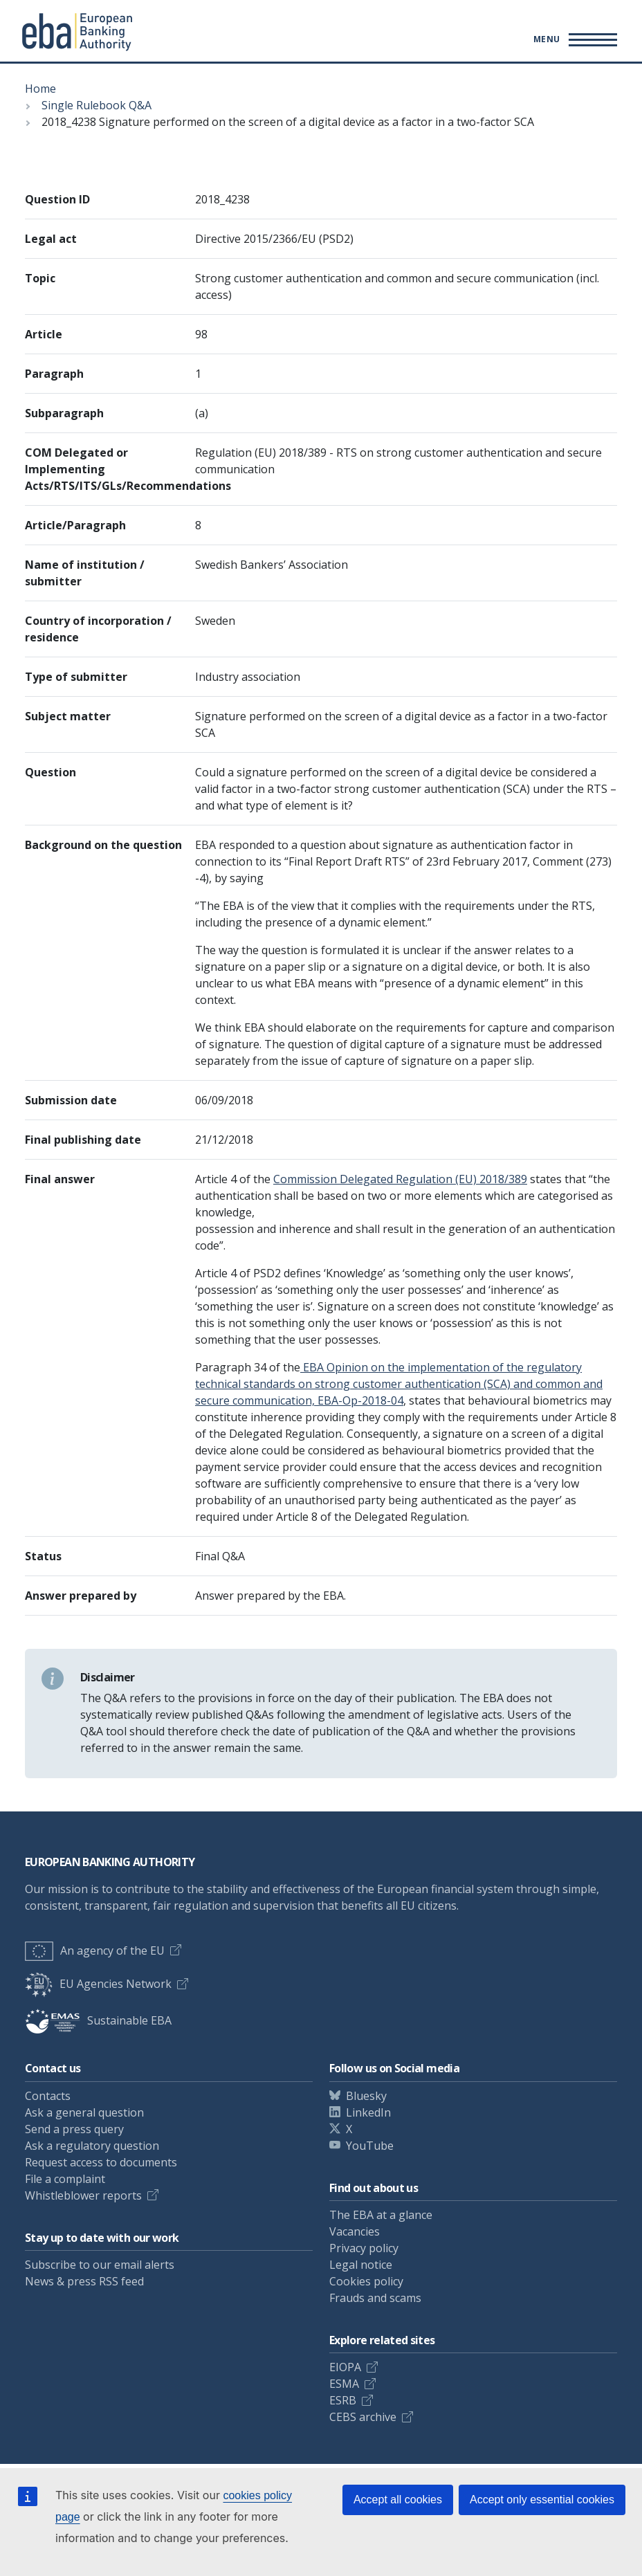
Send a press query (74, 2129)
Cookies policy (366, 2281)
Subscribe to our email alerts (99, 2264)
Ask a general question (84, 2112)
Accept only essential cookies (542, 2499)
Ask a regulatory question (92, 2145)
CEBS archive (362, 2416)
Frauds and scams (375, 2297)
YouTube (370, 2145)
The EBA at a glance (380, 2214)
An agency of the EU (95, 1950)
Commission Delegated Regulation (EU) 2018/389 (400, 1179)
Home (40, 88)
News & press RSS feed (84, 2281)
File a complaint (65, 2178)
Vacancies (354, 2231)
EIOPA (345, 2367)
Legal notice (360, 2264)
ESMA (344, 2383)
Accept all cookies (398, 2499)
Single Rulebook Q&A (97, 105)
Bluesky (366, 2095)
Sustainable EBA (98, 2020)
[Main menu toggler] (573, 39)
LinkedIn (368, 2112)
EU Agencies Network (98, 1983)
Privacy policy (363, 2248)
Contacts (48, 2095)
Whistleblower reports (83, 2195)
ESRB (342, 2400)
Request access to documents (101, 2162)
